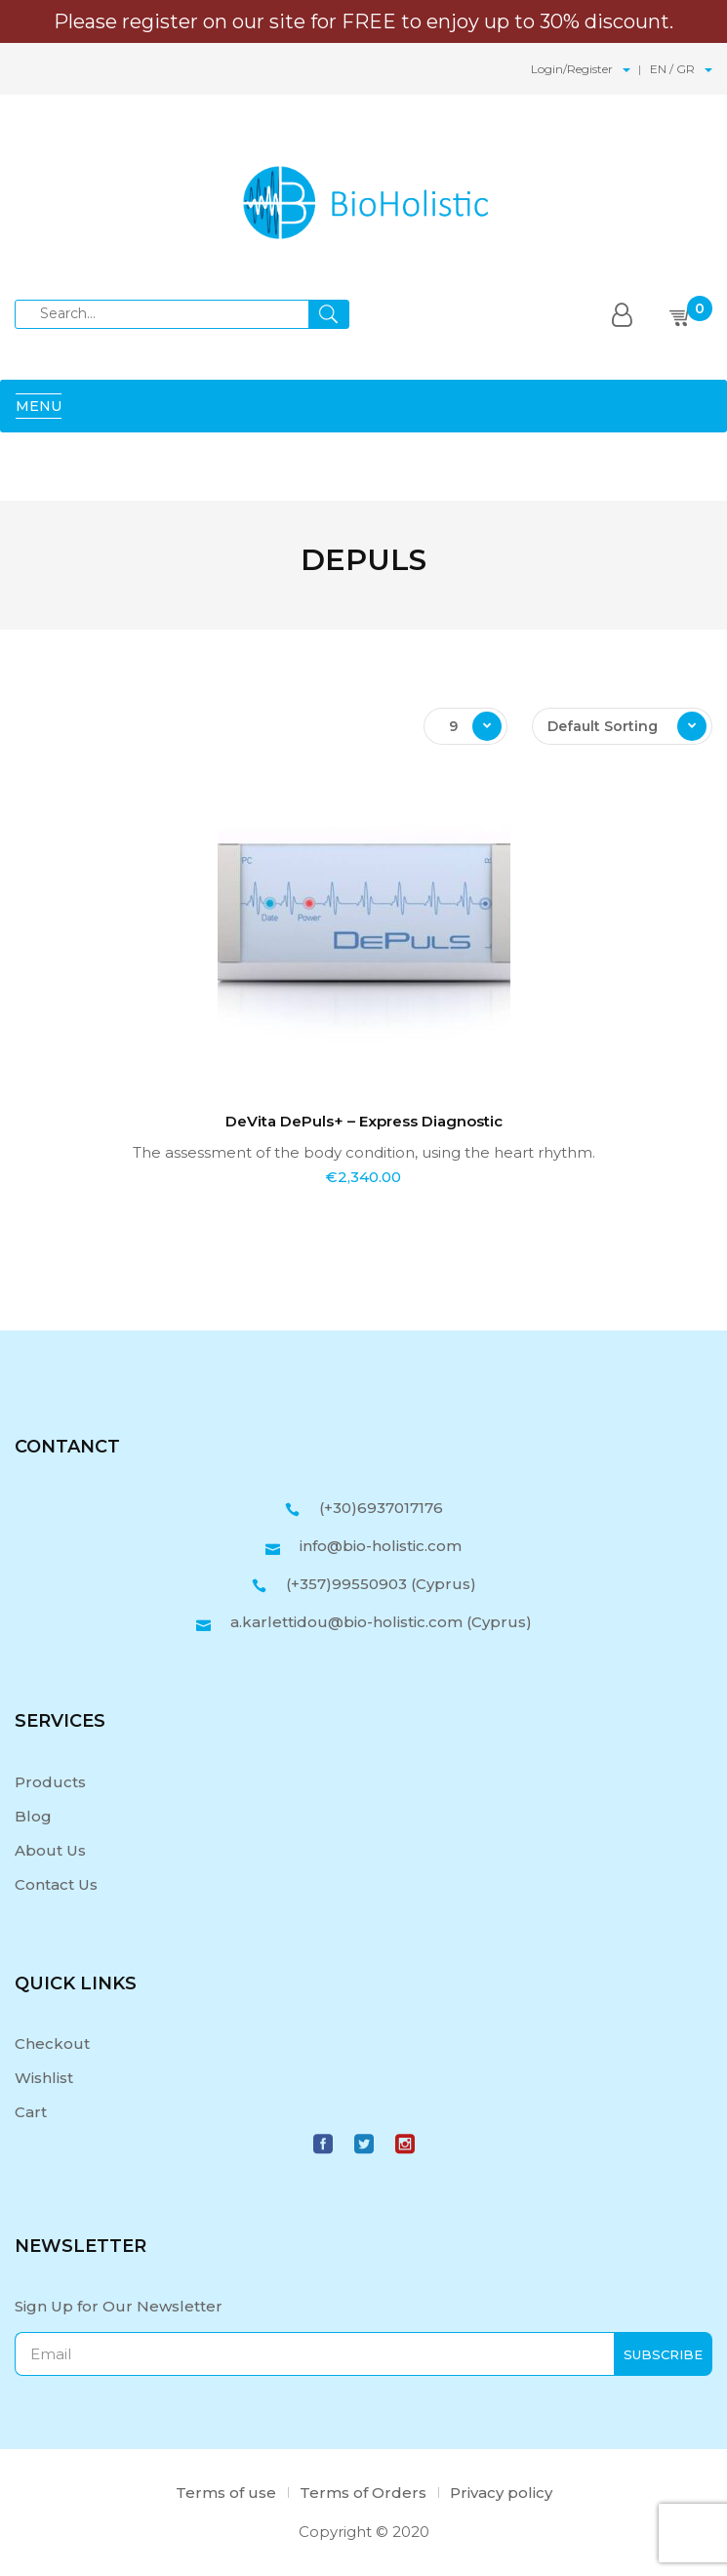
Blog (33, 1816)
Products (50, 1782)
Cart (31, 2112)
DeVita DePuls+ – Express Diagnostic (364, 1121)
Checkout (52, 2043)
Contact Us (56, 1884)
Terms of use (226, 2492)
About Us (50, 1850)
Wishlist (44, 2077)
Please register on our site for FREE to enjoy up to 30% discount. (363, 21)
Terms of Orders (363, 2492)
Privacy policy (501, 2492)
